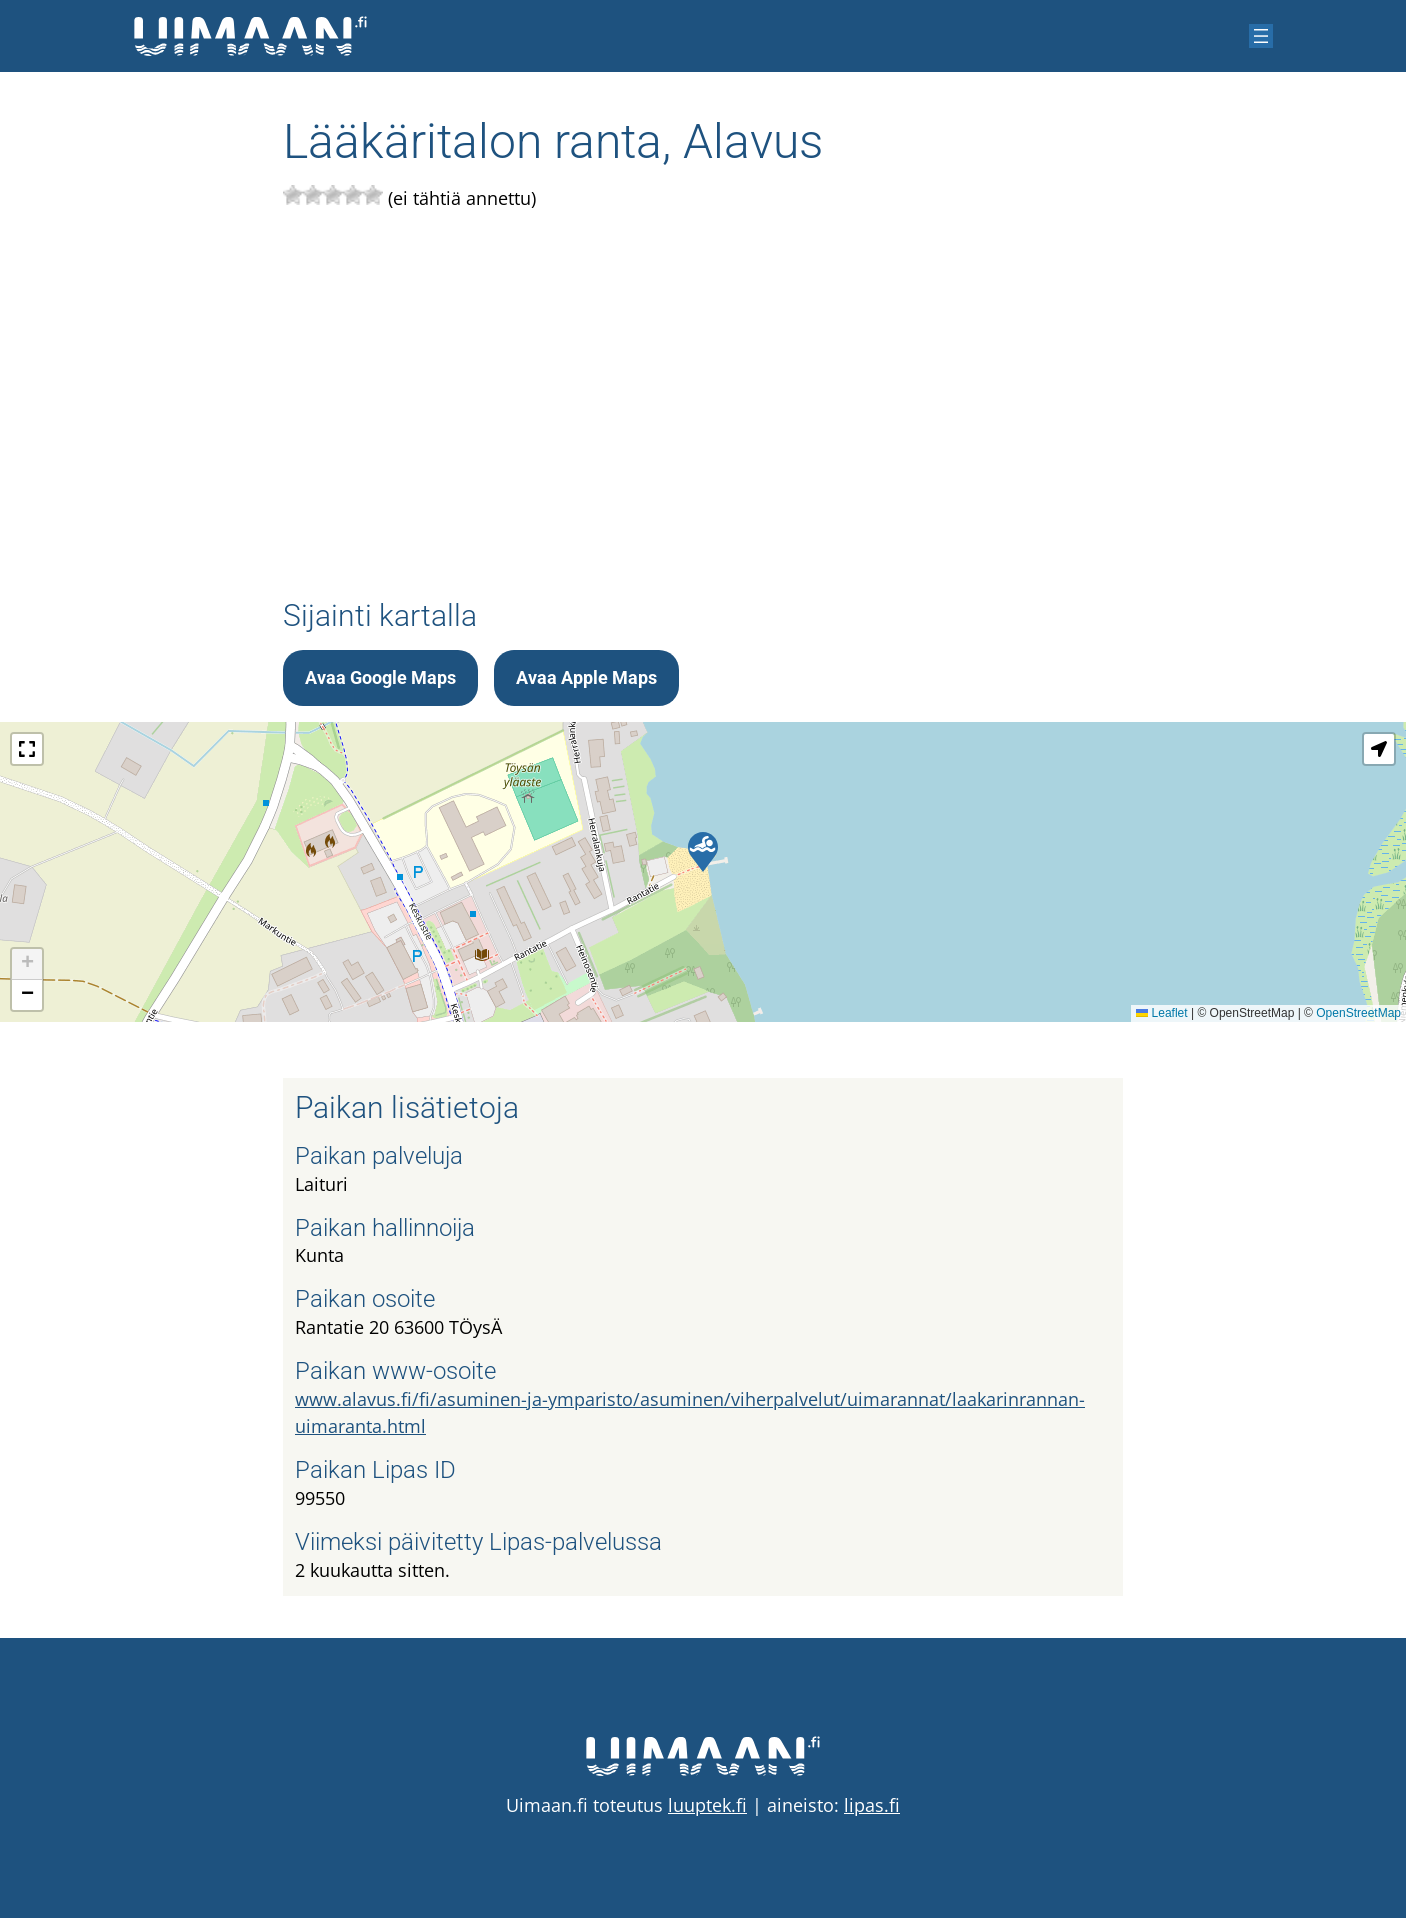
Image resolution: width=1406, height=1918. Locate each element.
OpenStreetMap (1358, 1013)
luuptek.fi (707, 1805)
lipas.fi (872, 1805)
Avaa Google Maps (380, 677)
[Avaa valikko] (1261, 36)
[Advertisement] (703, 401)
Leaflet (1161, 1013)
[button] (703, 852)
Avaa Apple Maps (586, 677)
